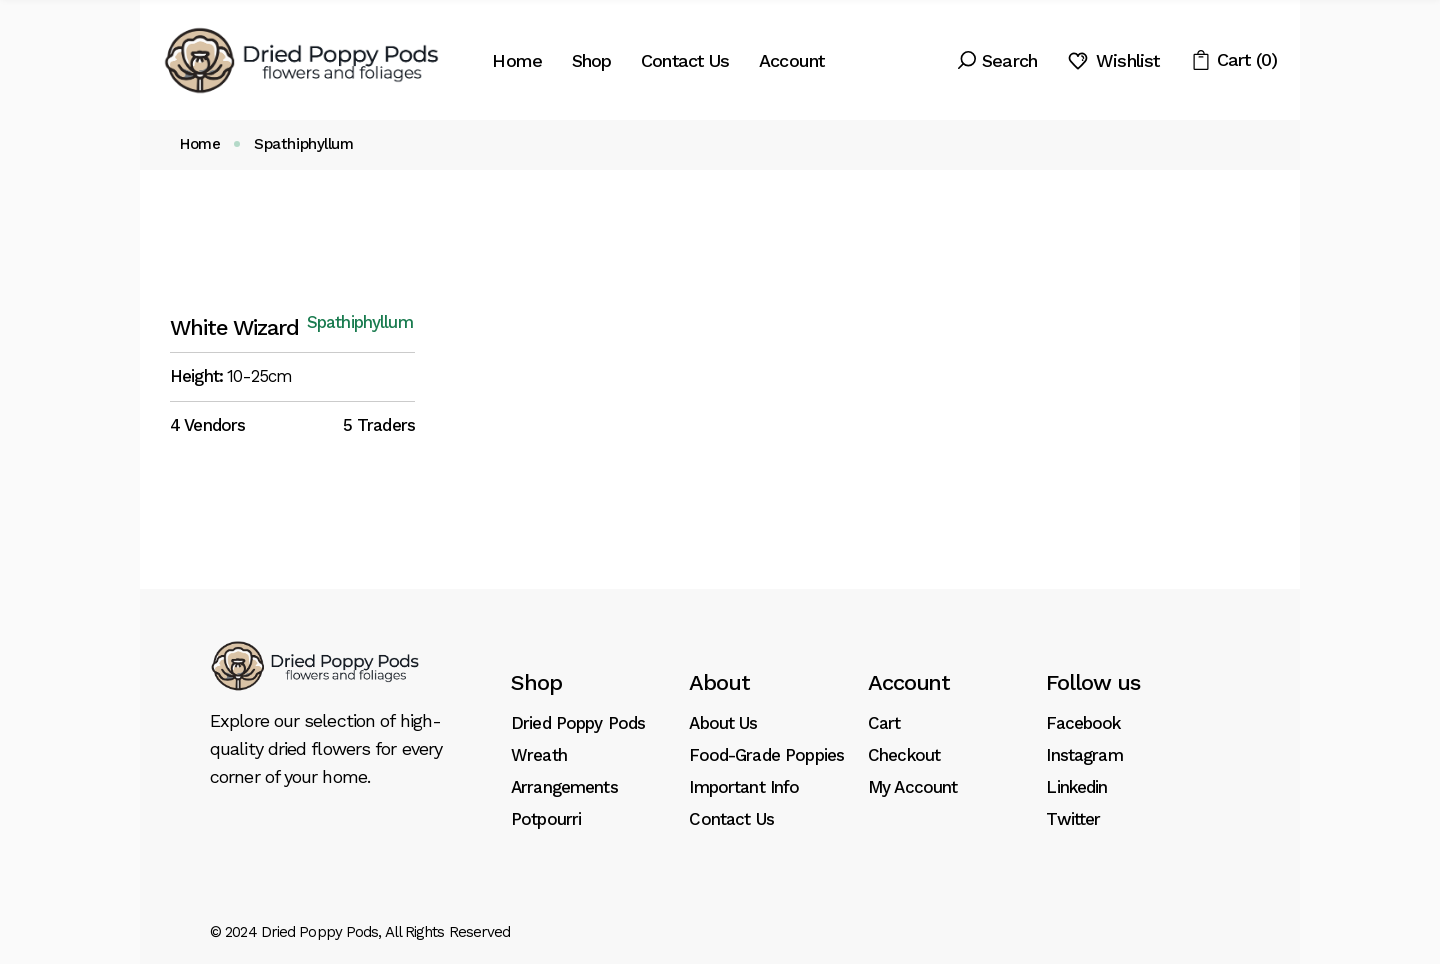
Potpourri (546, 819)
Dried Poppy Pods (578, 723)
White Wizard (234, 327)
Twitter (1073, 819)
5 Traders (379, 425)
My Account (913, 787)
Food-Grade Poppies (766, 755)
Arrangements (564, 787)
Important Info (744, 787)
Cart (884, 723)
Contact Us (731, 819)
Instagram (1084, 755)
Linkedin (1076, 787)
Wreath (539, 755)
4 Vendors (207, 425)
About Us (723, 723)
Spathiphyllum (360, 322)
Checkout (904, 755)
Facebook (1083, 723)
